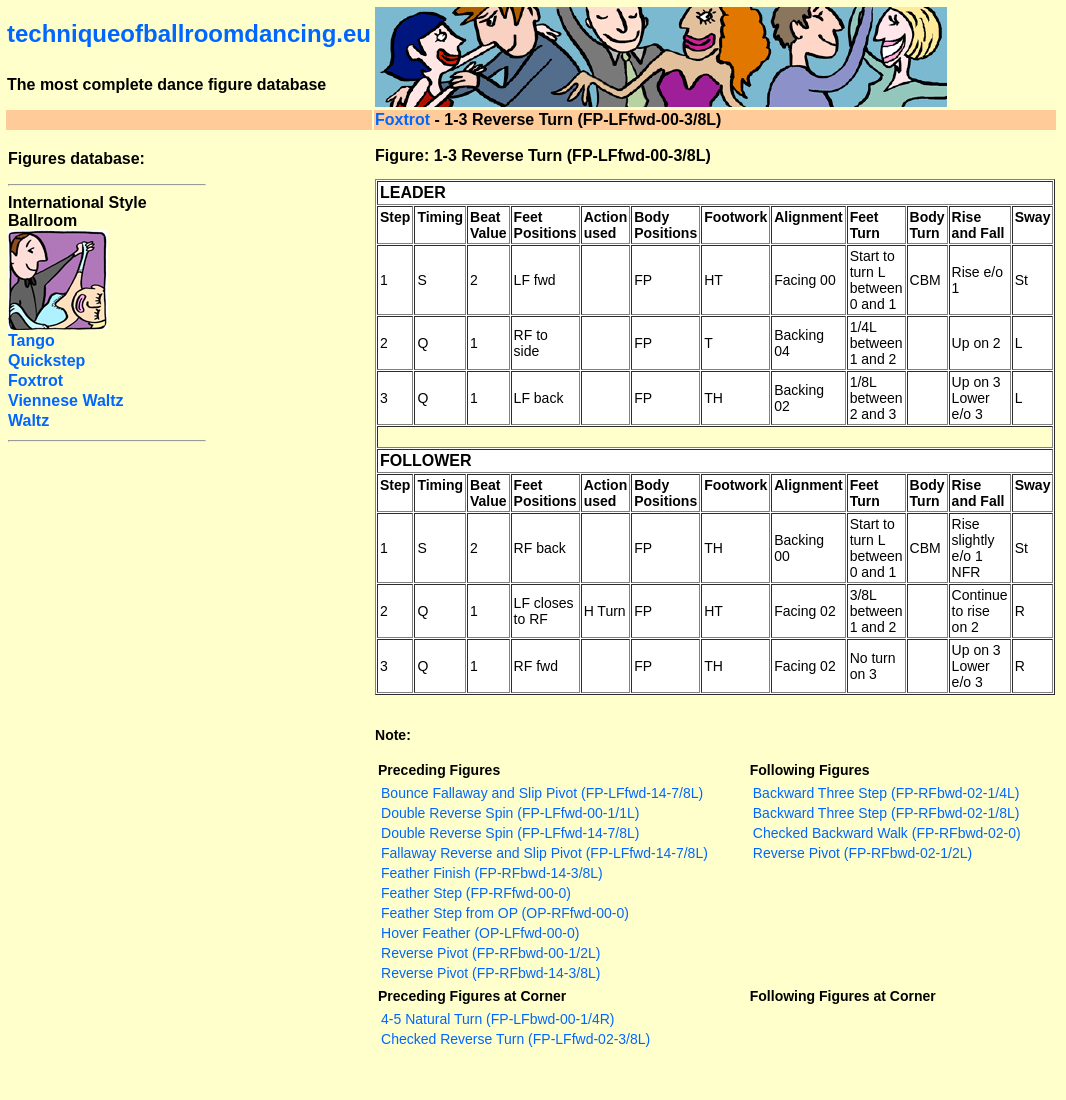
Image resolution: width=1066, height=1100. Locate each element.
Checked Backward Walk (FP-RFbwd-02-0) (887, 833)
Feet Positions (545, 225)
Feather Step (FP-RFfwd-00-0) (476, 893)
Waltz (28, 420)
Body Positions (665, 225)
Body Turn (927, 225)
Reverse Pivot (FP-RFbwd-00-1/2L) (490, 953)
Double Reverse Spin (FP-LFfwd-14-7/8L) (510, 833)
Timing (440, 217)
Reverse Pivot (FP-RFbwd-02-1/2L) (862, 853)
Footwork (735, 217)
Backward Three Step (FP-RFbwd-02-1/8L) (886, 813)
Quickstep (46, 360)
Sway (1033, 217)
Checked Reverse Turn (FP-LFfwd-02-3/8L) (515, 1039)
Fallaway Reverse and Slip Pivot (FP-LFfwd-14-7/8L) (544, 853)
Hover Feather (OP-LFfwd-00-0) (480, 933)
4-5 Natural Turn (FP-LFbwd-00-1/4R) (497, 1019)
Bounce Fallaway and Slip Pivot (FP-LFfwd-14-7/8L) (542, 793)
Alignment (808, 217)
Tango (31, 340)
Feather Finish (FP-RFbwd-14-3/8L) (492, 873)
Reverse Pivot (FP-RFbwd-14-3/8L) (490, 973)
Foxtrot (402, 119)
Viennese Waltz (66, 400)
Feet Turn (865, 225)
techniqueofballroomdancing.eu (189, 33)
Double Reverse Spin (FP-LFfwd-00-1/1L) (510, 813)
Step (395, 217)
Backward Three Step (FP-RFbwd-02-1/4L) (886, 793)
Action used (606, 225)
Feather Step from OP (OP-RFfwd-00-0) (505, 913)
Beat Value (488, 225)
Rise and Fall (978, 225)
